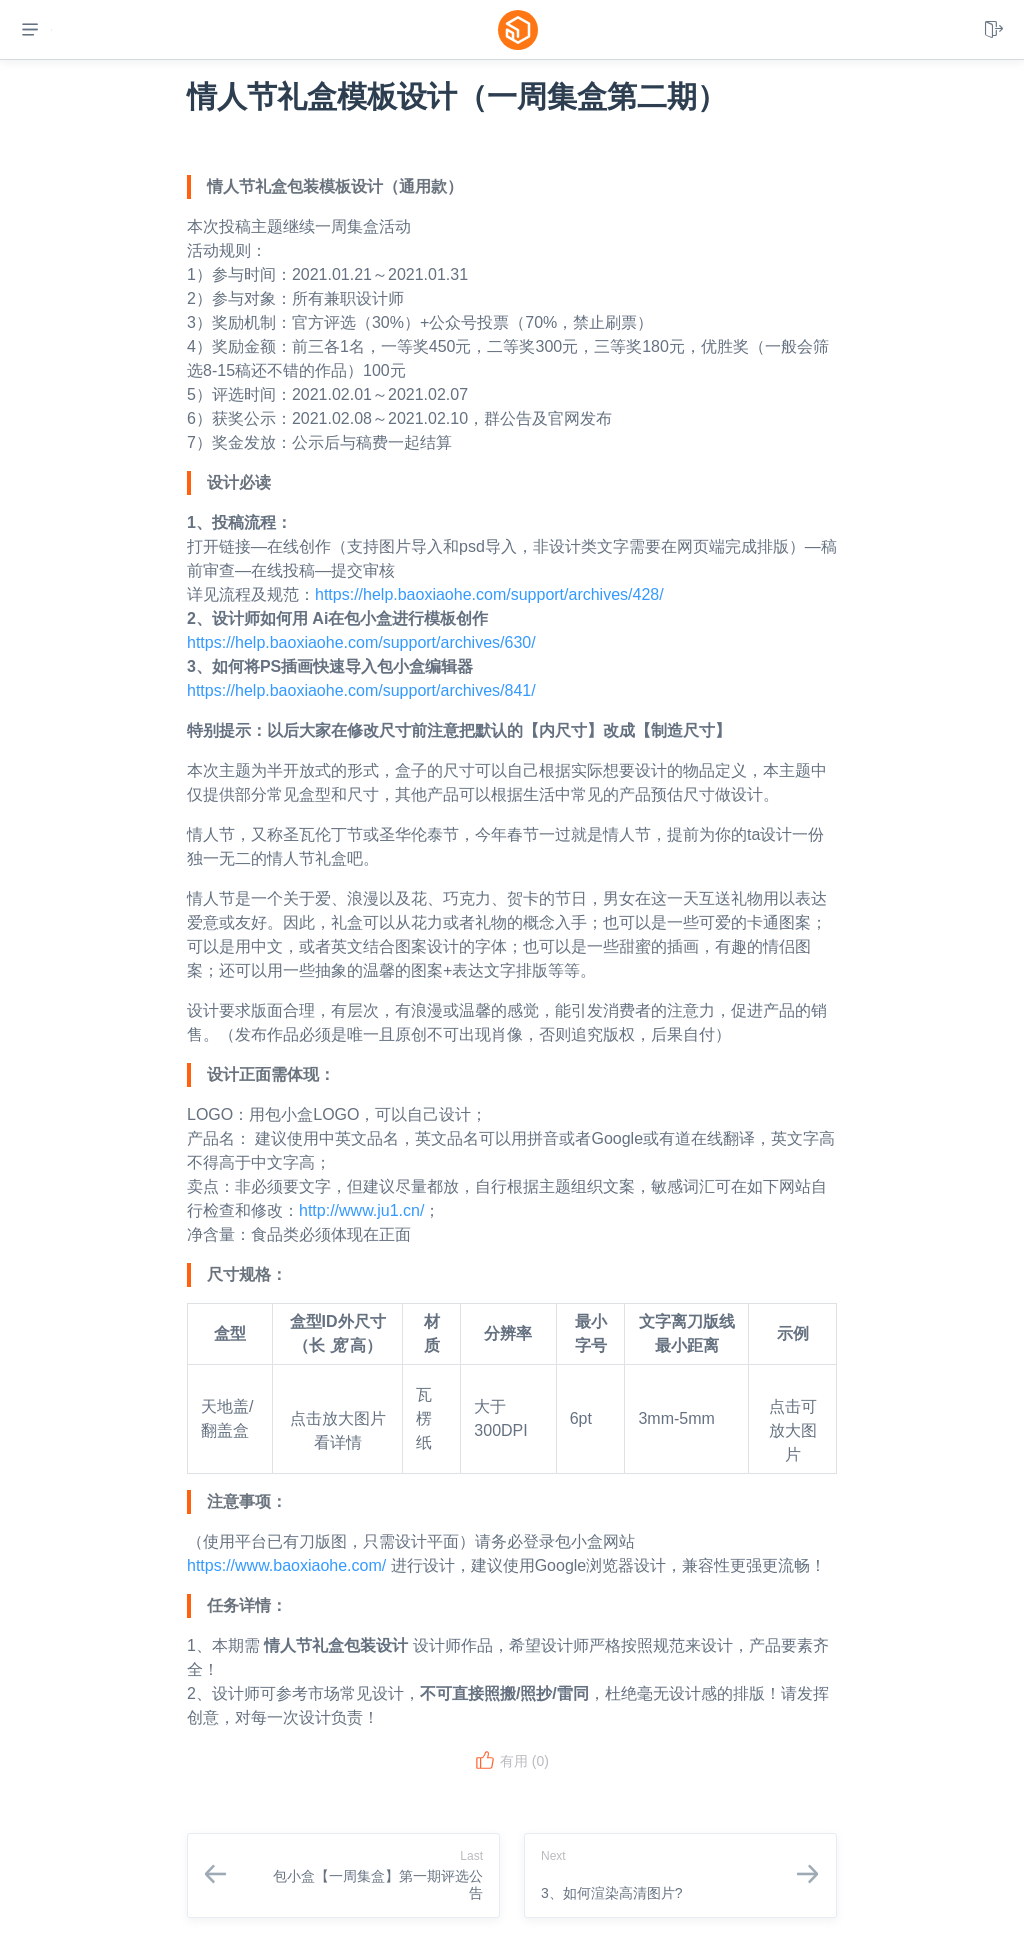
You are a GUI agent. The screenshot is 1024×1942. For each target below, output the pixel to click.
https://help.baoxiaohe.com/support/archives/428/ (489, 594)
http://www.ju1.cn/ (361, 1210)
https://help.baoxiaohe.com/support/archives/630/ (361, 642)
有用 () (512, 1761)
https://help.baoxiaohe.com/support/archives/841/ (361, 690)
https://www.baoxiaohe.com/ (286, 1565)
